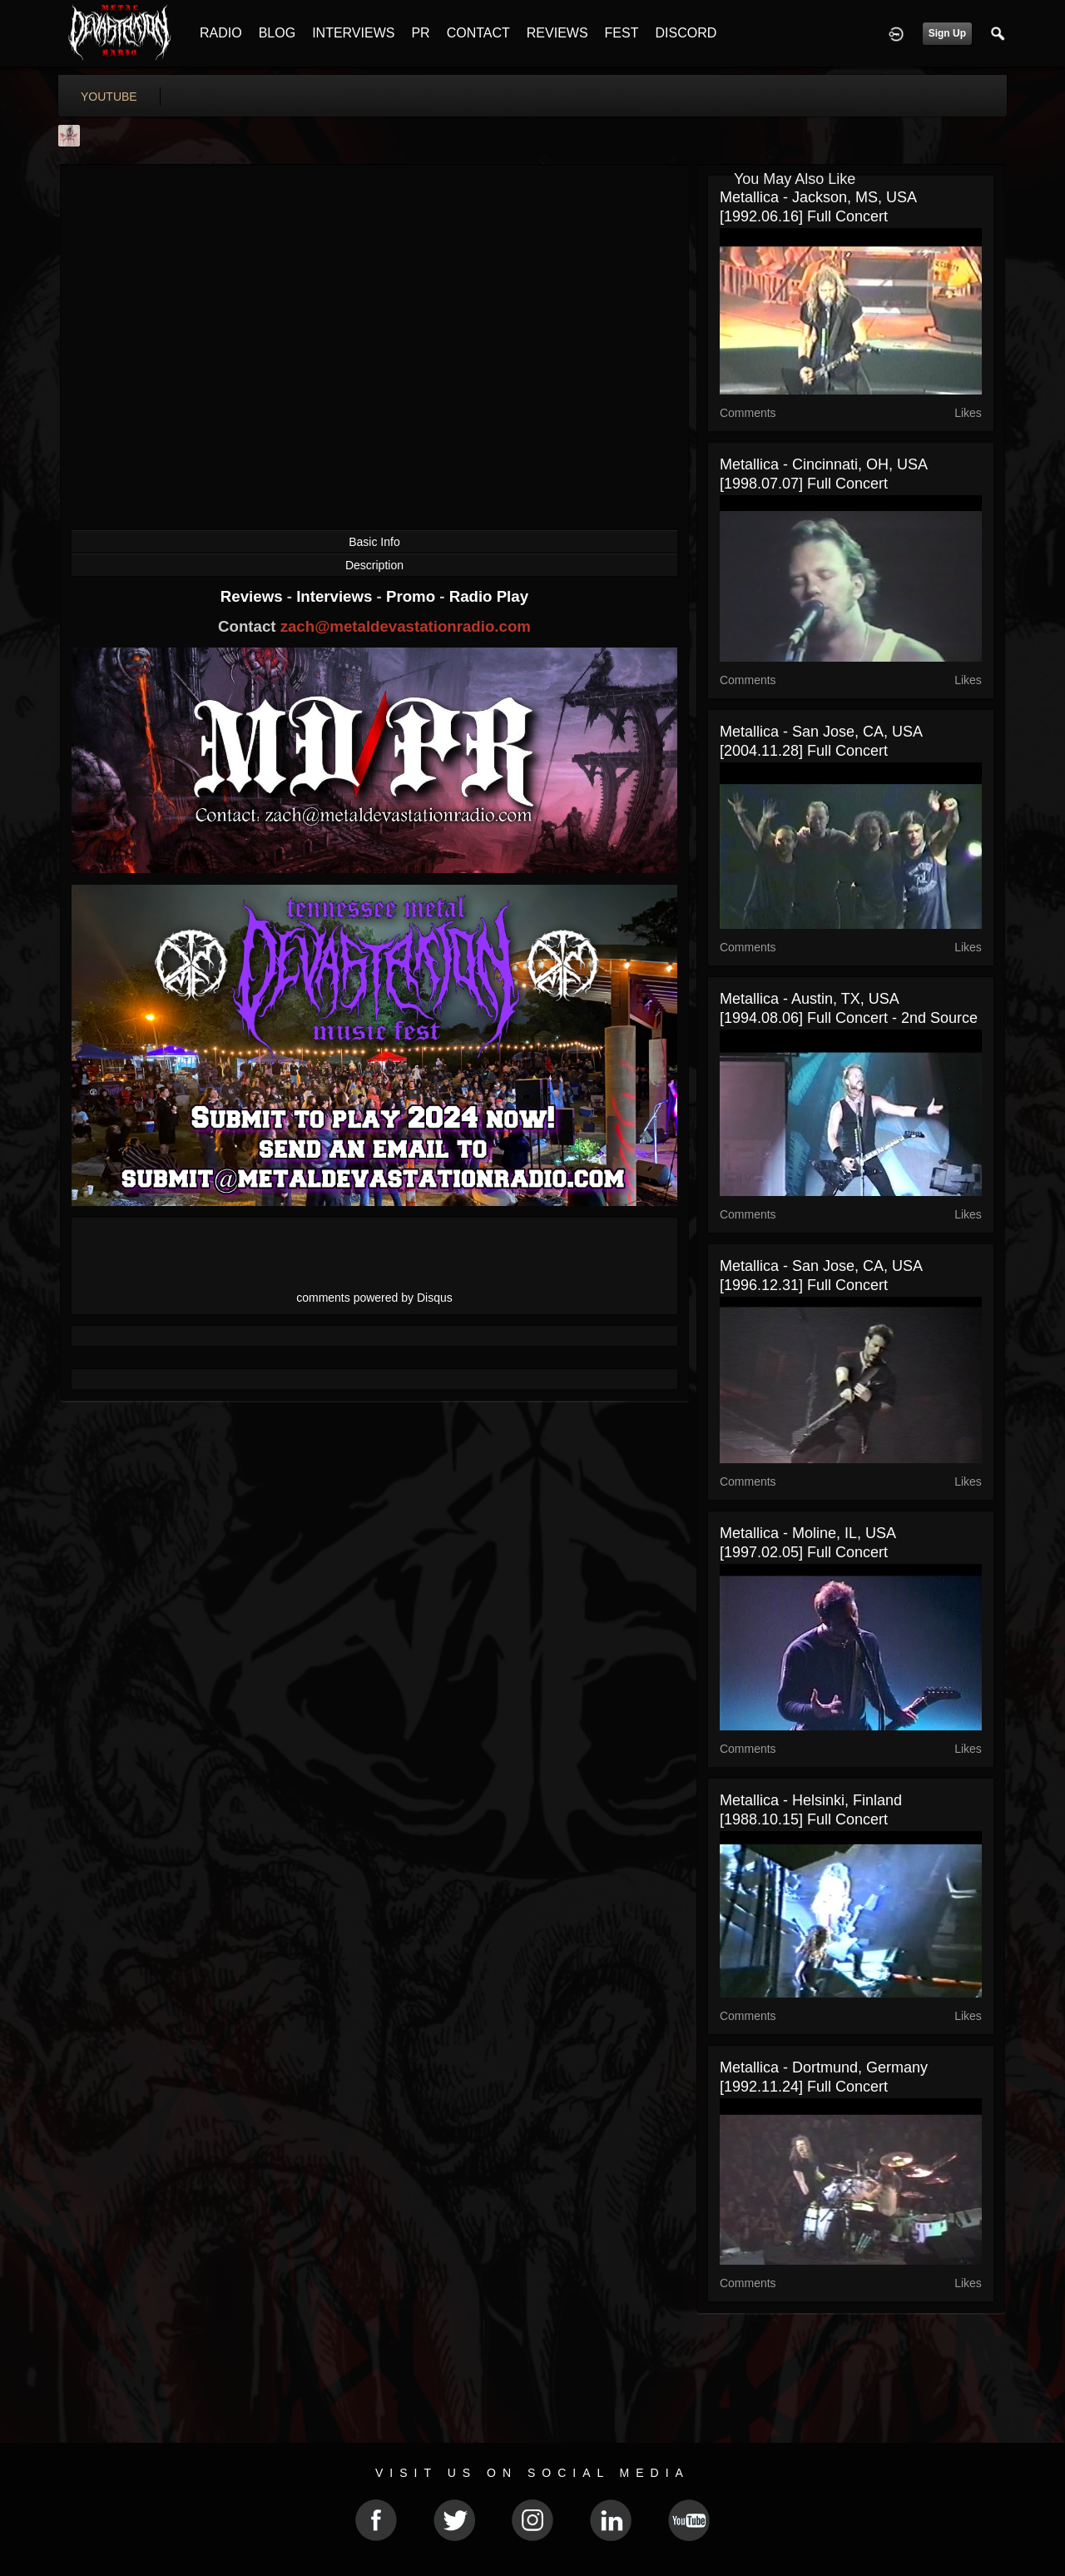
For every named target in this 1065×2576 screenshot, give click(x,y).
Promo (412, 596)
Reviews (253, 596)
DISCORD (685, 33)
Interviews (336, 596)
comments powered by (374, 1297)
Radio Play (488, 596)
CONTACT (478, 33)
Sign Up (947, 33)
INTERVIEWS (353, 33)
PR (420, 33)
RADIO (221, 33)
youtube (109, 96)
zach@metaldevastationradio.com (405, 626)
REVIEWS (557, 33)
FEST (622, 33)
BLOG (277, 33)
